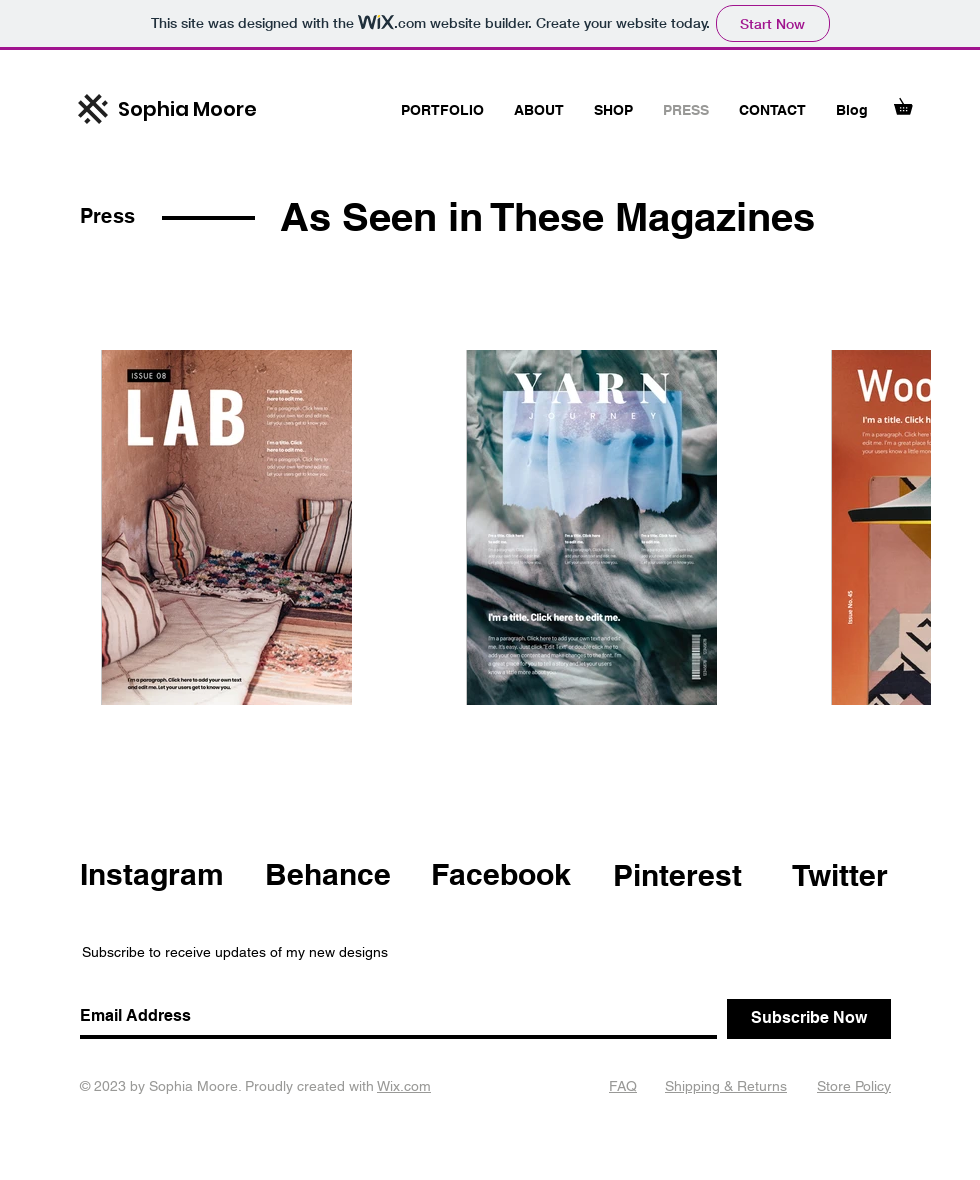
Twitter (840, 875)
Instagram (152, 874)
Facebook (501, 874)
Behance (328, 874)
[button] (911, 103)
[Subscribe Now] (809, 1019)
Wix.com (404, 1086)
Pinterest (677, 875)
